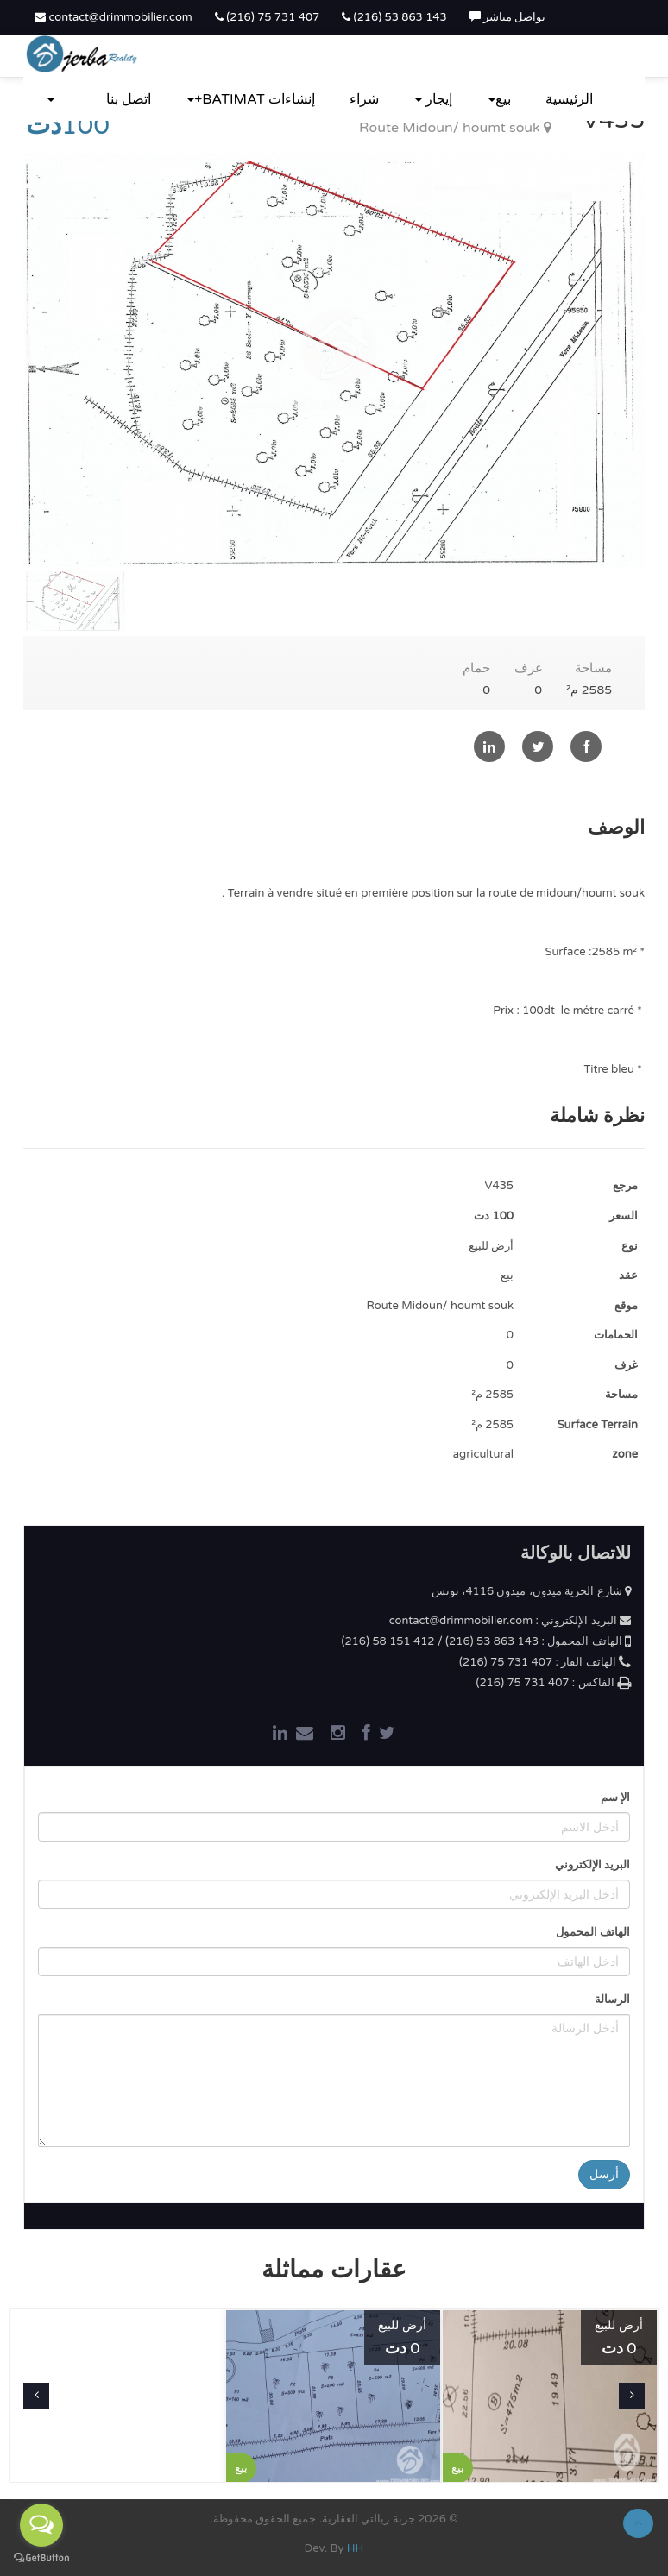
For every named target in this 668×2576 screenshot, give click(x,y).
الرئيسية (569, 99)
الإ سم (615, 1797)
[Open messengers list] (41, 2525)
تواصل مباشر (507, 17)
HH (355, 2548)
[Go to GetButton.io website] (41, 2558)
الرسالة (612, 1999)
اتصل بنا (128, 99)
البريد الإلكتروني (592, 1865)
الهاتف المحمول (593, 1932)
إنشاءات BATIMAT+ (251, 99)
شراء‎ (364, 99)
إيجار (433, 99)
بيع (499, 99)
